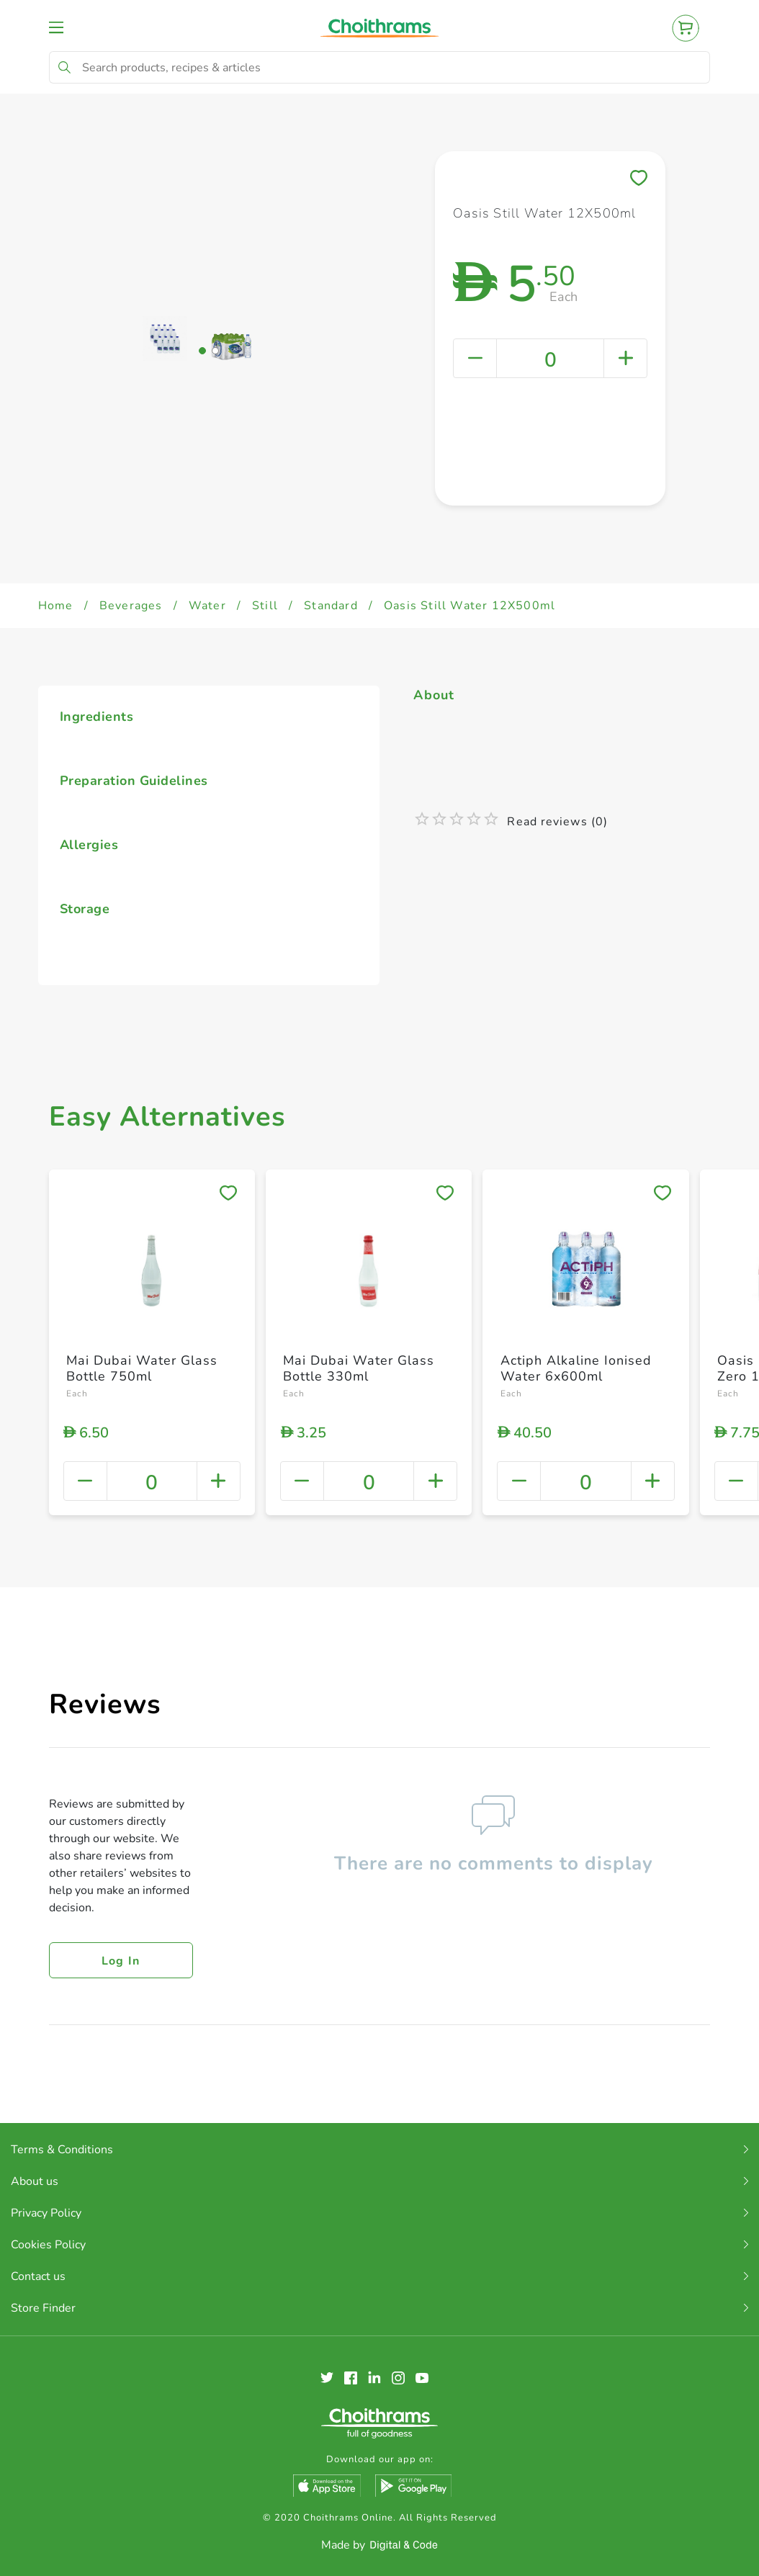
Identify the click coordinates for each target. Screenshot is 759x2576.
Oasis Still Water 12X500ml (469, 606)
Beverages (131, 606)
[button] (202, 522)
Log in (121, 1961)
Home (55, 606)
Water (207, 606)
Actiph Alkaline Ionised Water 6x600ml (576, 1368)
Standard (331, 606)
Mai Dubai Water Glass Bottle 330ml (358, 1368)
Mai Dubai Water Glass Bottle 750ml (141, 1368)
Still (265, 606)
